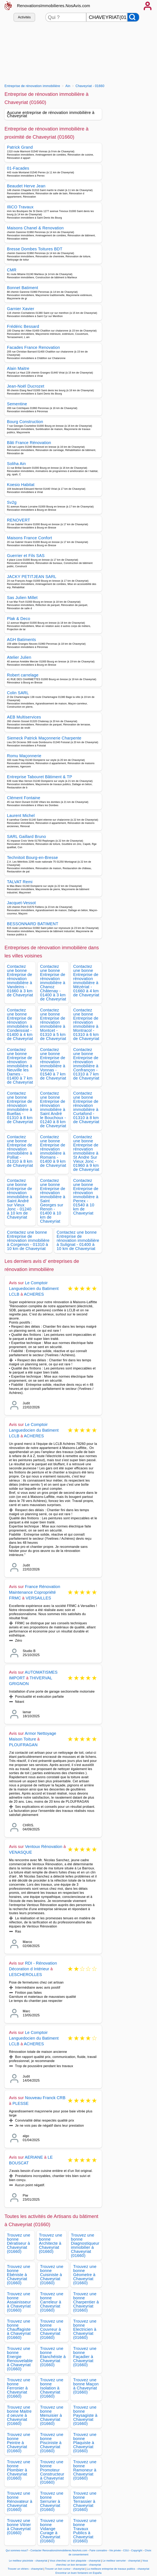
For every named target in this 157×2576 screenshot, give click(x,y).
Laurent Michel (21, 815)
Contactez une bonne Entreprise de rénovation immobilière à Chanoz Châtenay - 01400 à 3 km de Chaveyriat (53, 982)
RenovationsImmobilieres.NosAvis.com (53, 5)
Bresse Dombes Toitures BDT (34, 249)
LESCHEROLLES (25, 1974)
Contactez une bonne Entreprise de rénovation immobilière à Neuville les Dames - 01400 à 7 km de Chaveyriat (20, 1065)
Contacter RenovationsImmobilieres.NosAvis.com (58, 2550)
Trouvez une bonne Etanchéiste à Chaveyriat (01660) (53, 2356)
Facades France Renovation (33, 347)
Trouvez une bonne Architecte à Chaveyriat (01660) (50, 2243)
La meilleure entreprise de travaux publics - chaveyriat (118, 2568)
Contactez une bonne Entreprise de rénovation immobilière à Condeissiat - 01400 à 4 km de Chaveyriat (20, 1024)
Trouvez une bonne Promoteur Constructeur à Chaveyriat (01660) (52, 2472)
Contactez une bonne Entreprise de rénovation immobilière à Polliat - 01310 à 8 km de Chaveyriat (20, 1151)
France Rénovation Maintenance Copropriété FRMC (34, 1592)
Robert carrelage (22, 675)
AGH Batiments (21, 639)
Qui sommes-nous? (17, 2550)
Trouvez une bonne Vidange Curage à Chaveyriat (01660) (51, 2530)
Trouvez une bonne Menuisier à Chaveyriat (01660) (51, 2415)
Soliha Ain (16, 463)
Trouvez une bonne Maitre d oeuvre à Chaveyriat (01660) (19, 2415)
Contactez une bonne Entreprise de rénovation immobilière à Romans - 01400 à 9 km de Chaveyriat (53, 1151)
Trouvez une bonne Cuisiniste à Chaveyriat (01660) (51, 2274)
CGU (126, 2550)
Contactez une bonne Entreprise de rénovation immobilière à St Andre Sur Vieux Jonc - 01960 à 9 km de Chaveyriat (86, 1153)
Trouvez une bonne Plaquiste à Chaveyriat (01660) (84, 2442)
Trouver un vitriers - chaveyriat (25, 2568)
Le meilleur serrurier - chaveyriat (121, 2560)
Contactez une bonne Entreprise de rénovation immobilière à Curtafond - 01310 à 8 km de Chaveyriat (86, 1107)
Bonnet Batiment (22, 287)
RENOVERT (18, 520)
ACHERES (34, 1294)
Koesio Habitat (21, 484)
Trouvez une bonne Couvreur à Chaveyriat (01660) (51, 2329)
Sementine (17, 404)
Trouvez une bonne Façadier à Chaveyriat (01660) (84, 2356)
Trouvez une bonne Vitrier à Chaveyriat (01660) (19, 2526)
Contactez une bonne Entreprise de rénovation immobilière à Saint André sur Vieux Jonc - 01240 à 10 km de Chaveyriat (19, 1198)
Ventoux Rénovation (43, 1846)
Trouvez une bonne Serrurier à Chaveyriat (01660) (51, 2501)
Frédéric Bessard (23, 326)
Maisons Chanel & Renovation (35, 228)
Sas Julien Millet (22, 597)
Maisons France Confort (29, 537)
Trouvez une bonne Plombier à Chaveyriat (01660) (18, 2470)
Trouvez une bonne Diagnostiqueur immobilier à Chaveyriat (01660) (85, 2245)
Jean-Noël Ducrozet (25, 386)
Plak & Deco (18, 618)
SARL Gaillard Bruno (26, 836)
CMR (12, 270)
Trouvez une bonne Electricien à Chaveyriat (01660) (84, 2329)
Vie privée (115, 2550)
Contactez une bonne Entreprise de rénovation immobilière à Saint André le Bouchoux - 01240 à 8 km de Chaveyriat (53, 1109)
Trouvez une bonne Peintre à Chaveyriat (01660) (18, 2442)
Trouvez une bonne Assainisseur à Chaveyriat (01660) (19, 2302)
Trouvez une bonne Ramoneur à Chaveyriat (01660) (84, 2470)
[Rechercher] (133, 17)
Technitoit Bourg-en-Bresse (32, 857)
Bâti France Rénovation (29, 442)
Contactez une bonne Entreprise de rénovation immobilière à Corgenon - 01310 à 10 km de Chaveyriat (28, 1240)
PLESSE (20, 2103)
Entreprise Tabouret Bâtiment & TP (39, 776)
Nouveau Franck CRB (45, 2097)
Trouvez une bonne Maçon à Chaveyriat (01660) (86, 2386)
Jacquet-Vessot (21, 902)
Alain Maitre (18, 368)
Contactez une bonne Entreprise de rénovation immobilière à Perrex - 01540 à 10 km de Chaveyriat (85, 1196)
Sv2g (12, 502)
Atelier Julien (19, 657)
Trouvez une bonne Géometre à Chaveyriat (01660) (84, 2274)
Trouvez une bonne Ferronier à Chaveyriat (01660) (18, 2388)
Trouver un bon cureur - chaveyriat (65, 2568)
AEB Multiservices (24, 717)
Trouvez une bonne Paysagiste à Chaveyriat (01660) (85, 2415)
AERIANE (34, 2157)
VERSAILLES (38, 1598)
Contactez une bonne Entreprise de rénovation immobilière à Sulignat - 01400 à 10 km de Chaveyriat (78, 1240)
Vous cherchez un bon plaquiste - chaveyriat (75, 2560)
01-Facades (18, 168)
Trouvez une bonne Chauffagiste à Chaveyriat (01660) (19, 2329)
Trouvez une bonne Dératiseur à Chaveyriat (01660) (18, 2243)
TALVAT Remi (20, 881)
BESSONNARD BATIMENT (32, 923)
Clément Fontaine (23, 797)
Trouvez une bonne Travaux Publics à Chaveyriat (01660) (84, 2530)
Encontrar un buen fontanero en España (78, 2573)
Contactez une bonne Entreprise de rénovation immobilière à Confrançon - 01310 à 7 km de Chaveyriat (86, 1063)
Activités (24, 17)
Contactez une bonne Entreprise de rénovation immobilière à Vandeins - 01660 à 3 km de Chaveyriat (20, 980)
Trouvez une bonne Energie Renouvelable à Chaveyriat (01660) (20, 2358)
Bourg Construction (25, 421)
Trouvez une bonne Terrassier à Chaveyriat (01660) (84, 2501)
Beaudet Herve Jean (26, 186)
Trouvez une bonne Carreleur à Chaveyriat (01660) (51, 2302)
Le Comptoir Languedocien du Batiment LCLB (34, 1288)
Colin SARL (18, 692)
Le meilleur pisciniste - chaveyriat (28, 2560)
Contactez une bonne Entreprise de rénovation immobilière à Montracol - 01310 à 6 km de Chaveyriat (86, 1024)
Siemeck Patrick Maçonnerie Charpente (44, 738)
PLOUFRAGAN (23, 1745)
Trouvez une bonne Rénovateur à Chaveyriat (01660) (19, 2501)
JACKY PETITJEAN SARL (31, 576)
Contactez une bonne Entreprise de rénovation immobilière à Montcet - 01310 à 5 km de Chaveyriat (53, 1024)
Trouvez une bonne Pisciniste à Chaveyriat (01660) (51, 2442)
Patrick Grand (20, 147)
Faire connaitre (98, 2550)
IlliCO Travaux (20, 207)
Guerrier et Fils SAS (26, 555)
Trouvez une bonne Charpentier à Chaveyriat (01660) (86, 2302)
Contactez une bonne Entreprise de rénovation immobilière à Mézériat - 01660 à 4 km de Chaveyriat (86, 980)
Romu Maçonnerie (24, 755)
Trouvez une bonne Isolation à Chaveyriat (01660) (51, 2388)
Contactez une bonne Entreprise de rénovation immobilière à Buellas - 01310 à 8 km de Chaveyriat (20, 1107)
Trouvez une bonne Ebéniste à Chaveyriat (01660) (18, 2274)
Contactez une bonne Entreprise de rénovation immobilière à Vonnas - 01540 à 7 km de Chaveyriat (53, 1063)
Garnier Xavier (20, 308)
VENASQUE (20, 1852)
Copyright (137, 2550)
